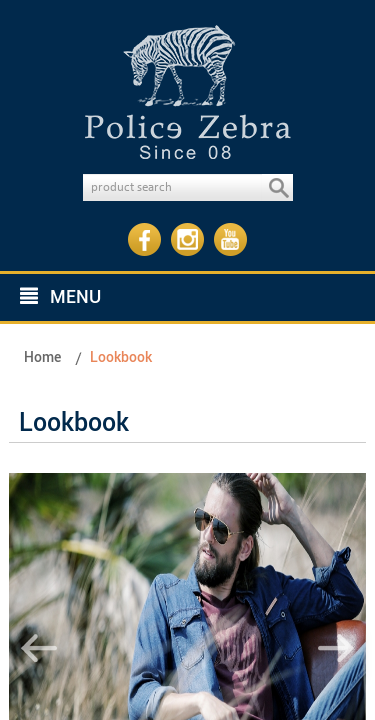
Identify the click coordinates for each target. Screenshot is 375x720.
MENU (60, 297)
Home (42, 357)
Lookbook (121, 357)
